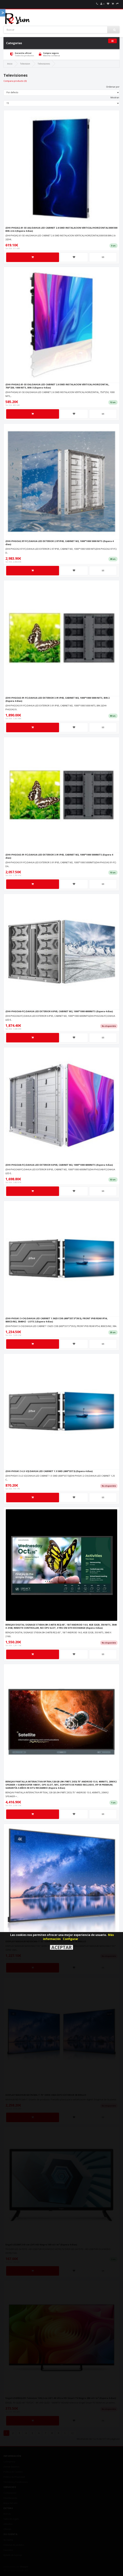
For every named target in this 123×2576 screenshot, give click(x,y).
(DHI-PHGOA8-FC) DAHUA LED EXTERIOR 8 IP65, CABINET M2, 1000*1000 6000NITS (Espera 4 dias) (59, 1164)
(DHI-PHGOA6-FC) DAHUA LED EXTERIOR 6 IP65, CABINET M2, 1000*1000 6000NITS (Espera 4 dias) (59, 1011)
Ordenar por (112, 86)
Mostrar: (115, 97)
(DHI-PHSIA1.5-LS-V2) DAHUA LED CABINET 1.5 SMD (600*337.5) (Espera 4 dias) (49, 1471)
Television (25, 63)
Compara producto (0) (15, 80)
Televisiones (44, 63)
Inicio (9, 63)
